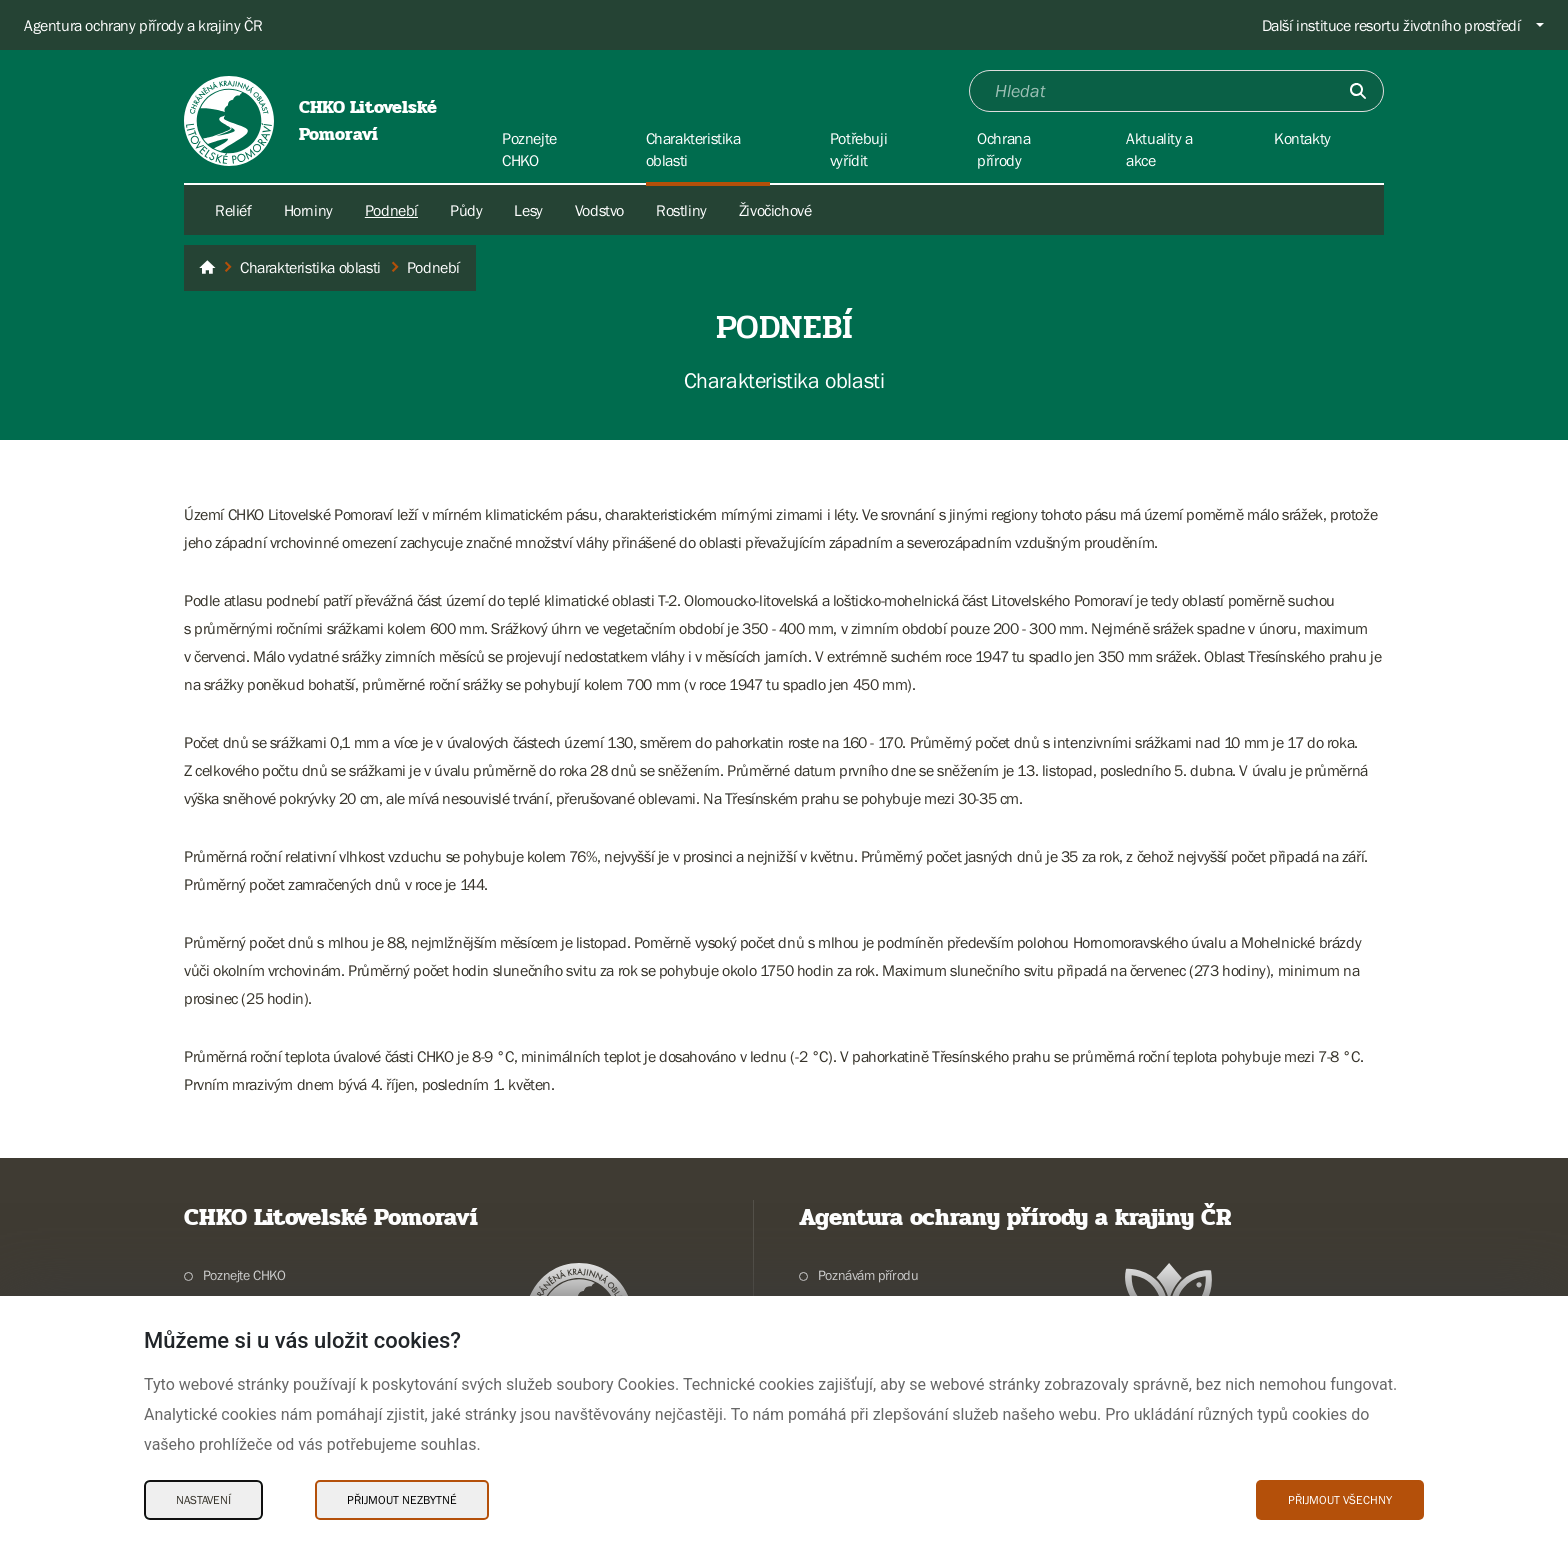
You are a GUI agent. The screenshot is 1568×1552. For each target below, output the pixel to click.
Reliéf (233, 210)
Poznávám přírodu (868, 1275)
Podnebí (391, 210)
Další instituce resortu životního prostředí (1391, 25)
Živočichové (775, 210)
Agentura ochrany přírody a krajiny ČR (143, 25)
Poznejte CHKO (244, 1275)
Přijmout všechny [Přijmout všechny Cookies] (1340, 1500)
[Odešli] (1358, 91)
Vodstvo (599, 210)
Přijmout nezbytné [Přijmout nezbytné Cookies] (402, 1500)
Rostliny (681, 210)
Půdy (466, 210)
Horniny (308, 210)
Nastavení (203, 1500)
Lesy (528, 210)
